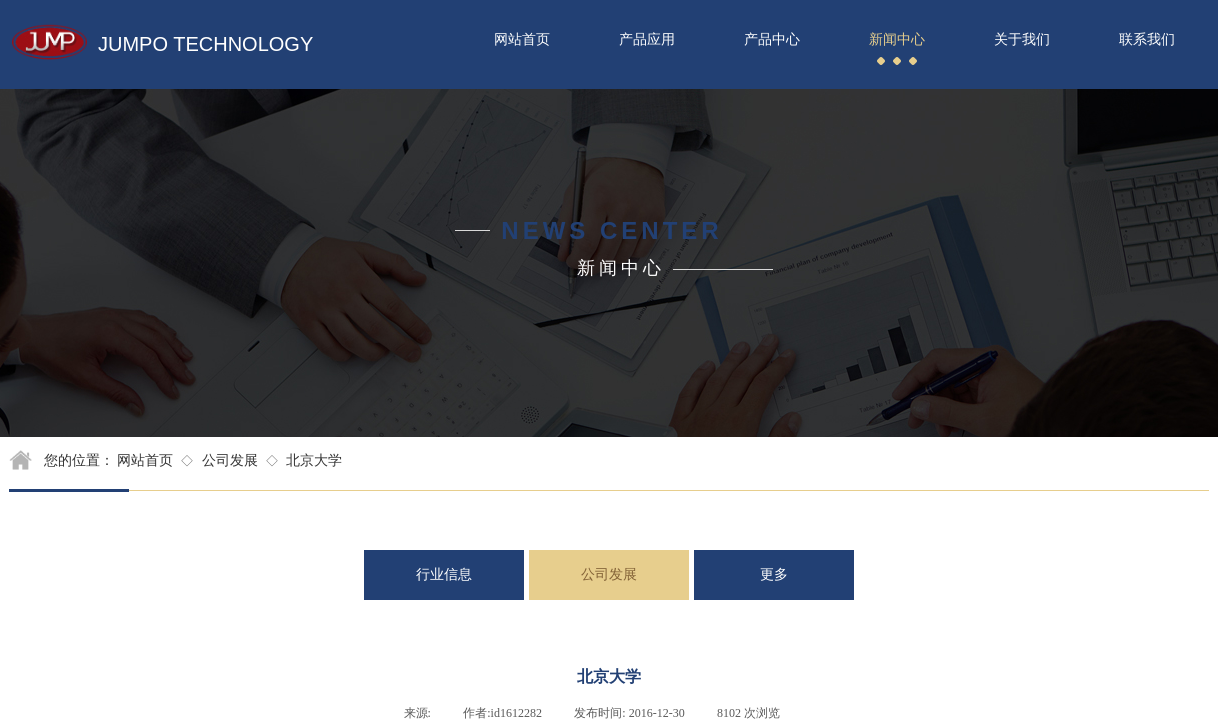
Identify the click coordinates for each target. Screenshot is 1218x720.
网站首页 (145, 460)
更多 (774, 574)
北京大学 (314, 460)
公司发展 (230, 460)
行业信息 (444, 574)
